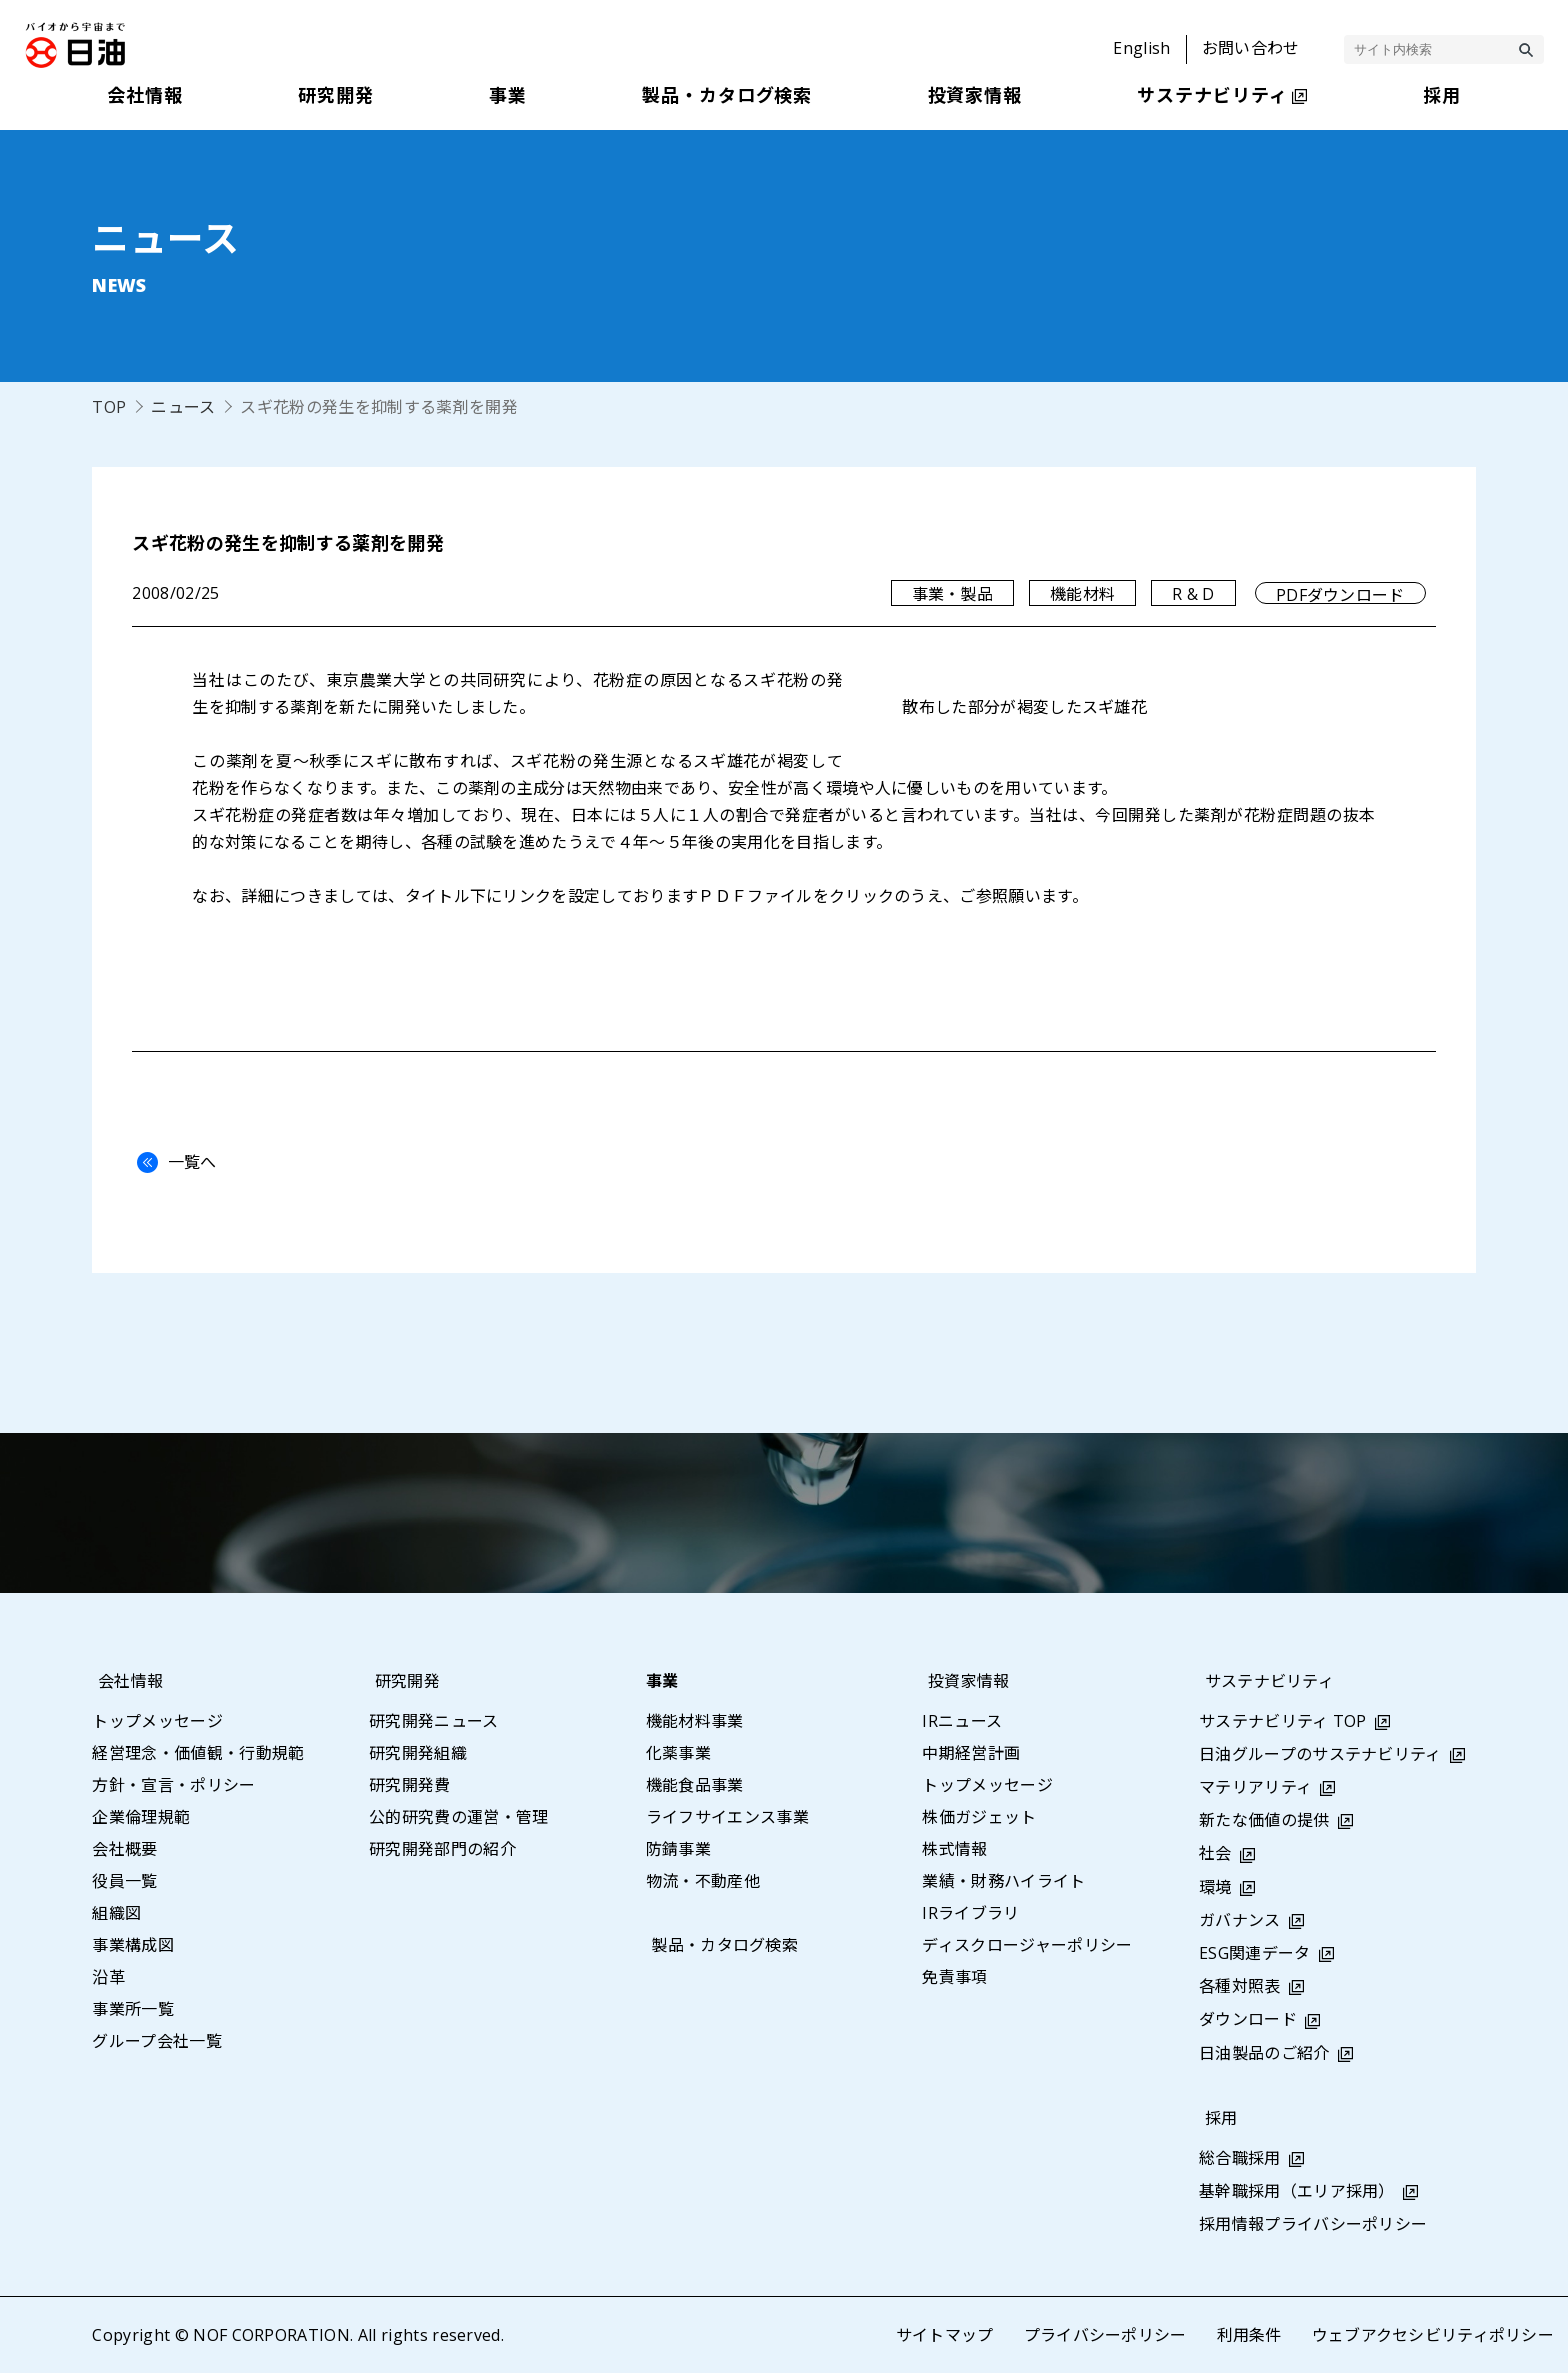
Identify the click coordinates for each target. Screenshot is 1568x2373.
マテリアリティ (1255, 1787)
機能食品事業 (695, 1785)
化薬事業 (678, 1753)
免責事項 (954, 1977)
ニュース (183, 407)
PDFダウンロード (1340, 594)
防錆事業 (678, 1849)
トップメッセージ (157, 1721)
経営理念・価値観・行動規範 (198, 1753)
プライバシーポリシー (1104, 2335)
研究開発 (401, 1681)
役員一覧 (124, 1881)
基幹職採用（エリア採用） (1297, 2191)
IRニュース (962, 1721)
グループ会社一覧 (157, 2041)
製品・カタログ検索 (719, 1945)
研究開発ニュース (434, 1721)
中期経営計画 (971, 1753)
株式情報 (954, 1849)
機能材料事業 (695, 1721)
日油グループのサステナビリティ (1320, 1754)
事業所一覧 (133, 2009)
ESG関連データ (1255, 1953)
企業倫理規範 (141, 1817)
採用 (1215, 2118)
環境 (1215, 1887)
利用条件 (1248, 2335)
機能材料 (1082, 594)
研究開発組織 (418, 1753)
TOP (109, 407)
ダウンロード (1248, 2019)
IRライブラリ (970, 1913)
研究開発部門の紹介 (442, 1849)
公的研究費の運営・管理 (459, 1817)
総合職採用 (1240, 2158)
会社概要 (124, 1849)
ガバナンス (1240, 1920)
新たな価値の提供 (1264, 1820)
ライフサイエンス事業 (727, 1817)
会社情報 (124, 1681)
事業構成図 (133, 1945)
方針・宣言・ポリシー (173, 1785)
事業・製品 (952, 594)
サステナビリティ (1264, 1681)
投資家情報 (963, 1681)
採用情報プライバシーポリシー (1313, 2224)
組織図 (116, 1913)
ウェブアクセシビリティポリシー (1432, 2335)
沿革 (108, 1977)
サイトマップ (944, 2335)
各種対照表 (1240, 1986)
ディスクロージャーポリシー (1027, 1945)
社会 (1215, 1853)
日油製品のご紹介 (1264, 2053)
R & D (1193, 594)
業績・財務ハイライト (1003, 1881)
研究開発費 (410, 1785)
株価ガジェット (979, 1817)
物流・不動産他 (703, 1881)
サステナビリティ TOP (1283, 1721)
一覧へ (172, 1162)
